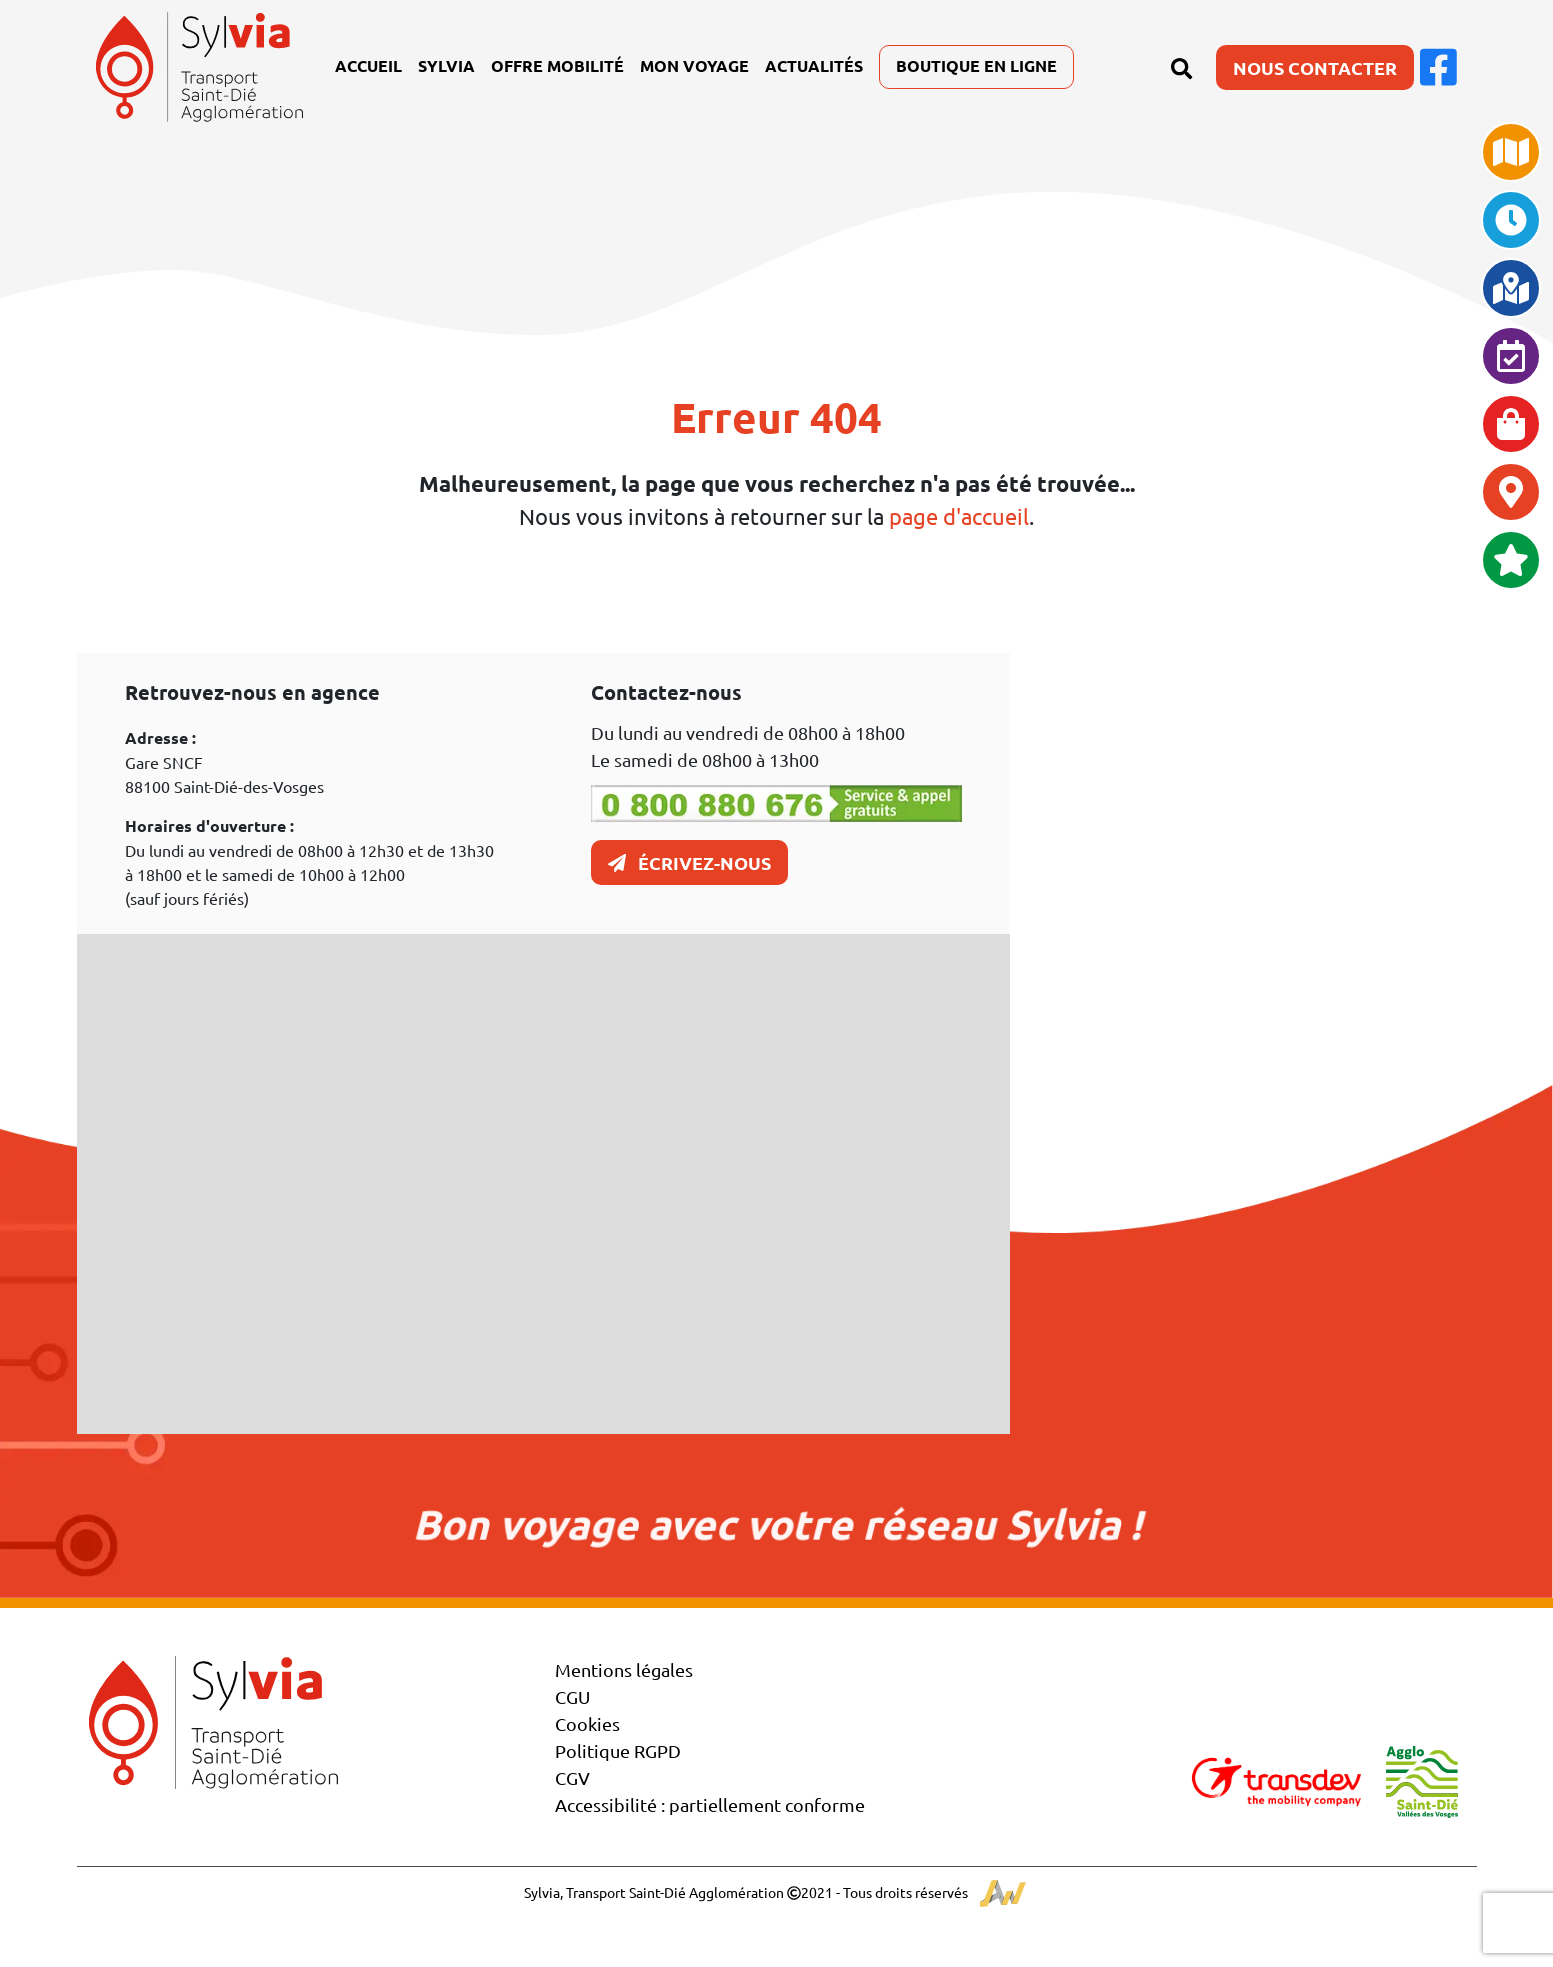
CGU (572, 1696)
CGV (572, 1777)
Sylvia (446, 65)
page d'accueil (959, 516)
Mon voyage (694, 65)
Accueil (368, 65)
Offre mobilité (557, 65)
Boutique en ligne (976, 65)
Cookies (587, 1723)
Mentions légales (624, 1669)
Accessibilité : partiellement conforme (710, 1804)
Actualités (814, 65)
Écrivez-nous (689, 862)
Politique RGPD (618, 1750)
